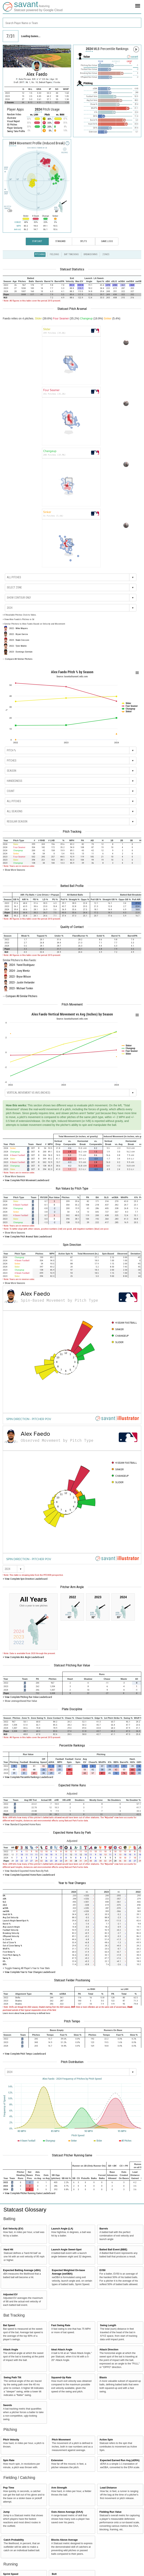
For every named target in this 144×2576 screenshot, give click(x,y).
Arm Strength (59, 2487)
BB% (4, 1964)
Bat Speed (9, 2325)
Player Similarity (14, 128)
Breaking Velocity (11, 1933)
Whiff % (6, 1949)
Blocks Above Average (64, 2539)
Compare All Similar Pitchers (18, 659)
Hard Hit (8, 2249)
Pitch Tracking (72, 831)
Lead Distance (108, 2487)
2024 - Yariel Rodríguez (22, 964)
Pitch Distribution (72, 2062)
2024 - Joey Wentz (19, 970)
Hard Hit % (7, 1914)
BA (4, 1895)
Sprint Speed (10, 2574)
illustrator (11, 118)
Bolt (54, 2574)
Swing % (6, 1958)
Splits (83, 241)
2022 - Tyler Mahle (18, 646)
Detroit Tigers (45, 82)
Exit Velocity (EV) (13, 2228)
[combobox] (72, 23)
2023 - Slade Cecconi (19, 640)
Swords (7, 2405)
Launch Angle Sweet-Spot (66, 2249)
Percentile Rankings (72, 1745)
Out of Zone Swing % (12, 1945)
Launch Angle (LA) (62, 2228)
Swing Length (108, 2325)
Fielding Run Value (110, 2512)
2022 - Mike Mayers (18, 628)
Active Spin (106, 2439)
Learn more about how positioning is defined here (26, 2013)
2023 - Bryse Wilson (20, 976)
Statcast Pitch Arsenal (72, 309)
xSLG (5, 1905)
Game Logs (107, 241)
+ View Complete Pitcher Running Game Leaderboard (29, 2193)
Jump (6, 2512)
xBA (4, 1899)
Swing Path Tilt (12, 2377)
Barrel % (6, 1924)
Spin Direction (72, 1245)
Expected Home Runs (72, 1785)
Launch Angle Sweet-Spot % (15, 1920)
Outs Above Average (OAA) (67, 2512)
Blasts (103, 2377)
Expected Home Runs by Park (72, 1832)
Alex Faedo (36, 74)
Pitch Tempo (72, 2021)
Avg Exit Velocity (10, 1917)
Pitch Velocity (11, 2439)
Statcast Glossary (25, 2210)
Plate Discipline (72, 1709)
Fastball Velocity (10, 1930)
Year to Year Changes (72, 1883)
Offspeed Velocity (11, 1936)
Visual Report (13, 121)
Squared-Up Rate (61, 2377)
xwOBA (6, 1911)
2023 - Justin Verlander (22, 982)
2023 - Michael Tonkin (21, 988)
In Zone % (7, 1939)
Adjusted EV (10, 2294)
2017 (21, 82)
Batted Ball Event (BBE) (113, 2249)
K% (4, 1961)
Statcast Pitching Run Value (72, 1665)
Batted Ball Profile (72, 886)
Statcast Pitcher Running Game (72, 2155)
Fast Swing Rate (60, 2325)
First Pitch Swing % (11, 1955)
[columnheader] (7, 280)
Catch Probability (14, 2539)
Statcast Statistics (72, 269)
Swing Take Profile (16, 131)
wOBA (5, 1908)
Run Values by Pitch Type (72, 1188)
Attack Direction (108, 2349)
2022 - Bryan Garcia (18, 634)
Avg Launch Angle (11, 1927)
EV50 (102, 2270)
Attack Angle (10, 2349)
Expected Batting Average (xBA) (22, 2270)
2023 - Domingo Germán (20, 652)
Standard (60, 241)
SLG (4, 1902)
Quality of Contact (72, 927)
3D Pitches (12, 124)
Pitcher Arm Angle (72, 1587)
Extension (57, 2460)
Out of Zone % (9, 1942)
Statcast (37, 241)
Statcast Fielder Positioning (72, 1980)
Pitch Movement (72, 1004)
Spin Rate (8, 2460)
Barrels (103, 2228)
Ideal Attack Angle (61, 2349)
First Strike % (9, 1952)
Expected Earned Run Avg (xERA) (120, 2460)
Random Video (14, 114)
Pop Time (8, 2487)
